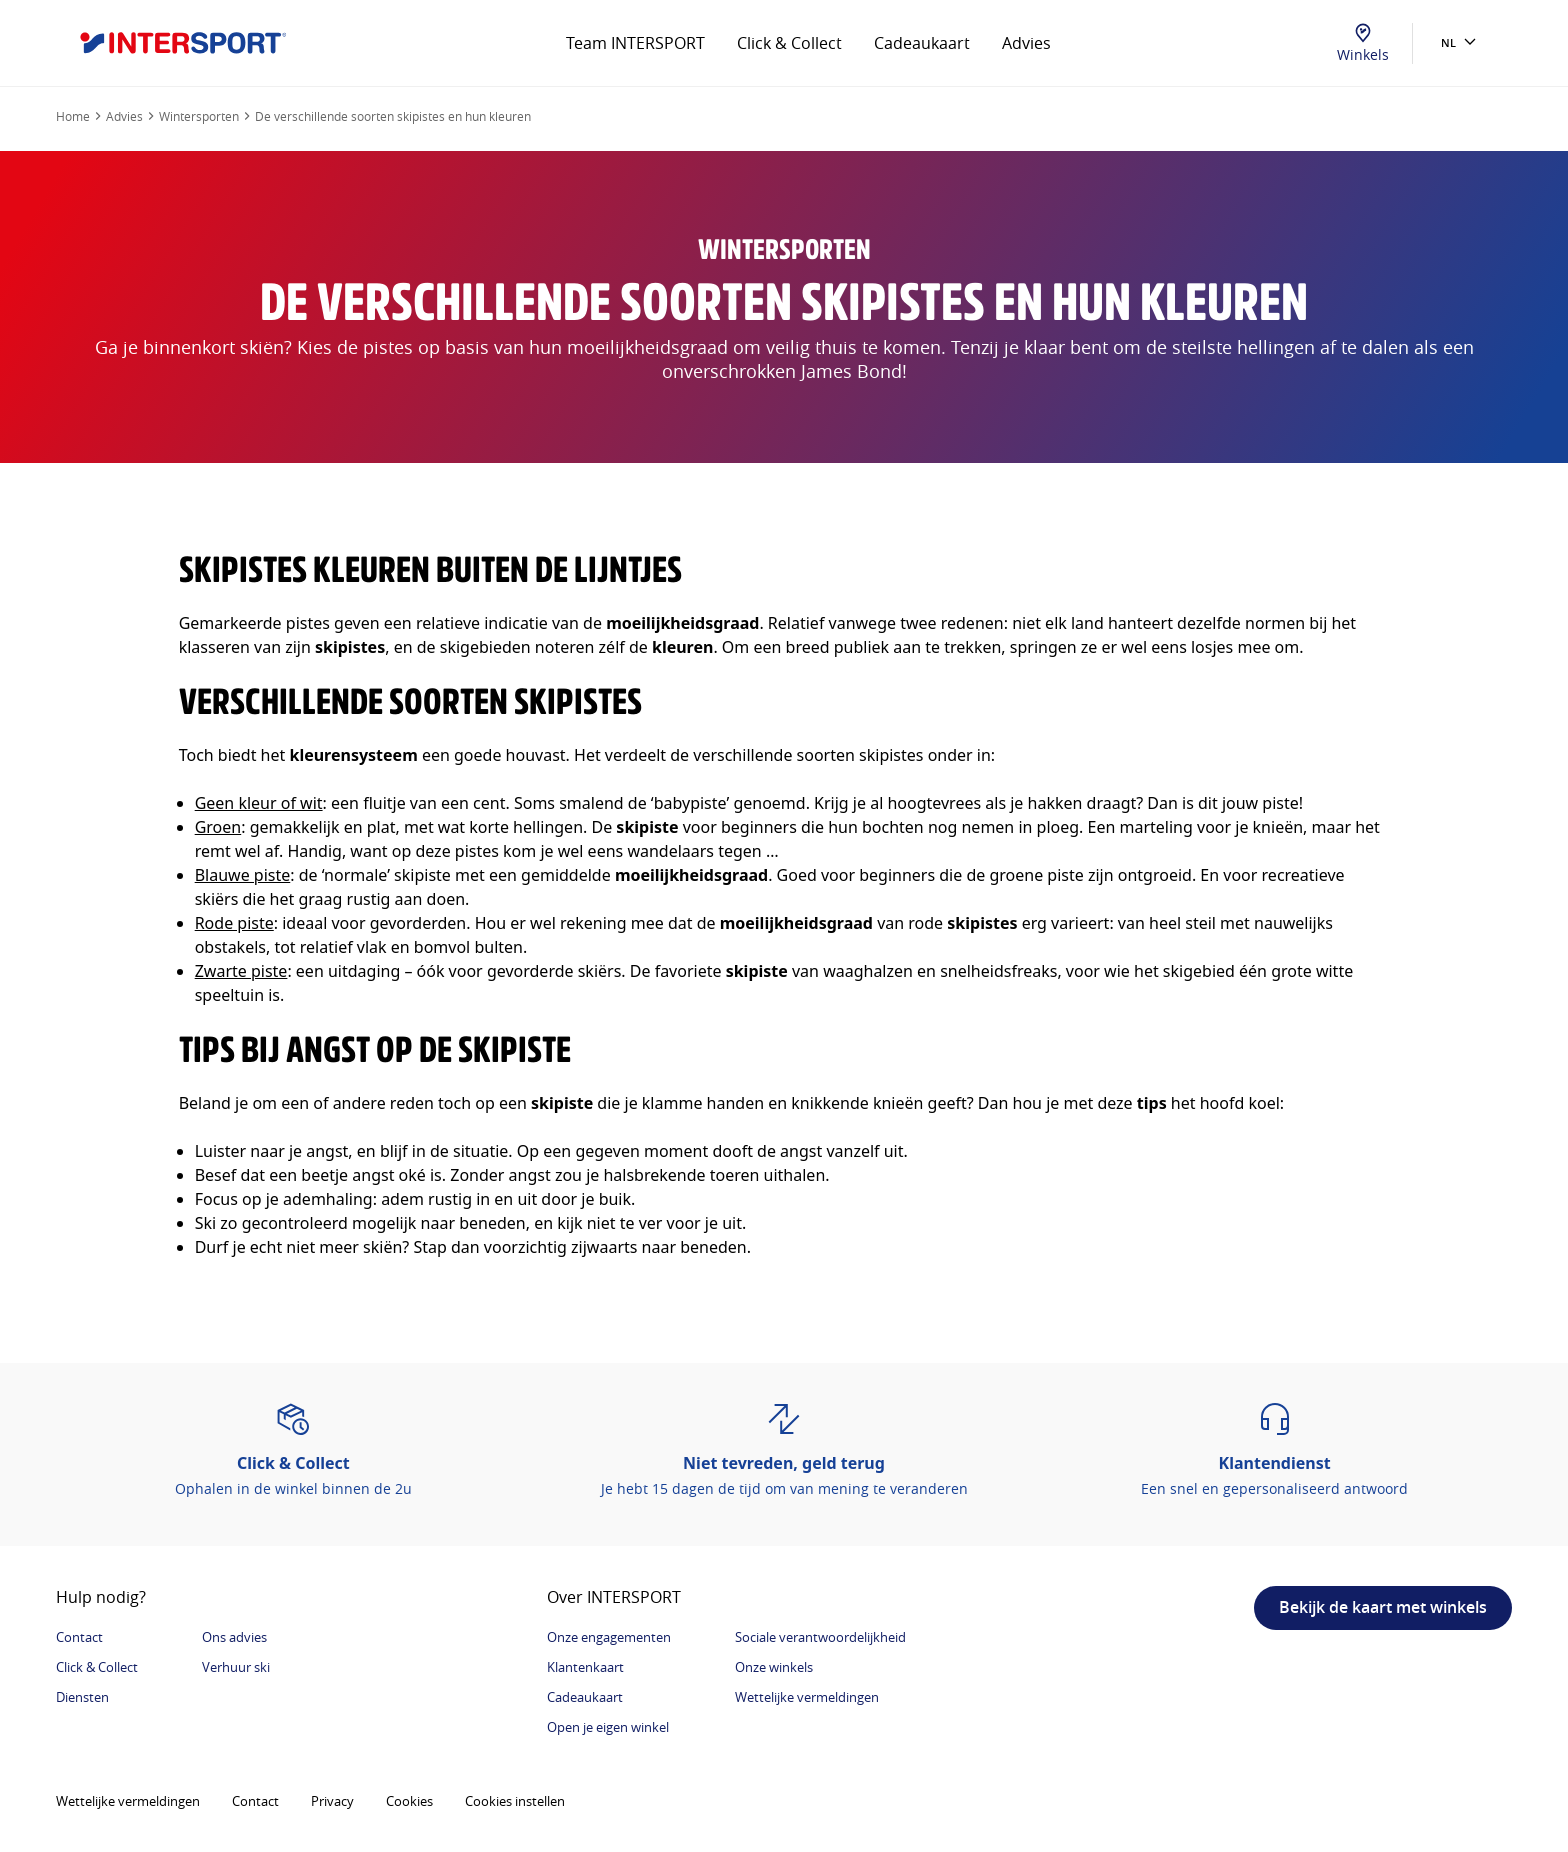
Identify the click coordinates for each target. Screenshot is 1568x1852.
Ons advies (234, 1637)
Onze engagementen (609, 1637)
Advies (1026, 43)
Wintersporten (199, 116)
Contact (79, 1637)
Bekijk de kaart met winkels (1383, 1607)
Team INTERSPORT (635, 43)
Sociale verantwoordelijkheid (820, 1637)
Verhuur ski (236, 1667)
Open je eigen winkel (608, 1727)
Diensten (82, 1697)
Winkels (1363, 43)
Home (73, 116)
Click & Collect (789, 43)
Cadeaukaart (922, 43)
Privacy (332, 1801)
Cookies (409, 1801)
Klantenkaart (585, 1667)
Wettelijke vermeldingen (807, 1697)
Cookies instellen (515, 1801)
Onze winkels (774, 1667)
